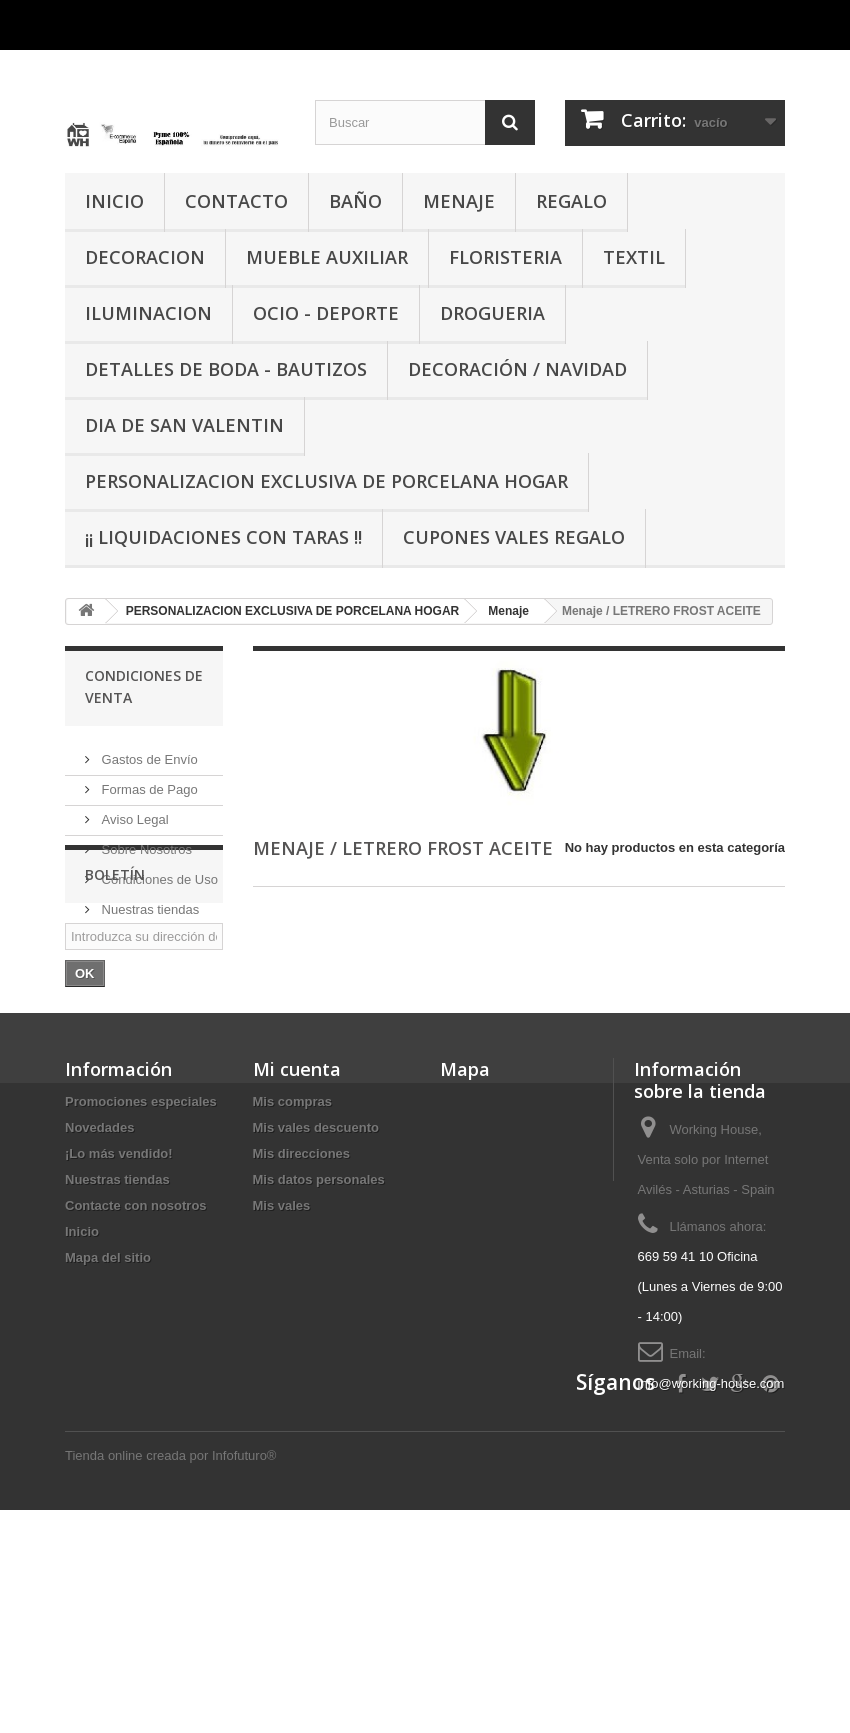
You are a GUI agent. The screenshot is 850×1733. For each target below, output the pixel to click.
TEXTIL (634, 257)
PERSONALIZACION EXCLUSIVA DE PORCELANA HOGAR (326, 481)
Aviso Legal (133, 811)
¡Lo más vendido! (119, 1309)
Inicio (82, 1387)
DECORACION (145, 257)
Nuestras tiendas (148, 901)
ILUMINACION (148, 313)
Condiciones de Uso (158, 871)
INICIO (114, 201)
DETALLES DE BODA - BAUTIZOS (226, 369)
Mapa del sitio (108, 1413)
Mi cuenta (297, 1225)
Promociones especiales (141, 1257)
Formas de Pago (148, 781)
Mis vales (282, 1361)
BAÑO (355, 201)
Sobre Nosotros (145, 841)
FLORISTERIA (505, 257)
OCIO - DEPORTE (326, 313)
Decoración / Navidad (517, 369)
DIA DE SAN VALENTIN (184, 425)
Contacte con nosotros (136, 1361)
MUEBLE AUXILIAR (327, 257)
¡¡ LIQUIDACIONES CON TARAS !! (223, 537)
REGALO (571, 201)
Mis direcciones (302, 1309)
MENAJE (459, 201)
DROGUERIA (492, 313)
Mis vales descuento (316, 1283)
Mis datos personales (319, 1335)
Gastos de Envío (148, 751)
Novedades (99, 1283)
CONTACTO (236, 201)
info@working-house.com (711, 1539)
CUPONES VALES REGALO (514, 537)
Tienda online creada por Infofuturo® (170, 1678)
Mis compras (292, 1257)
